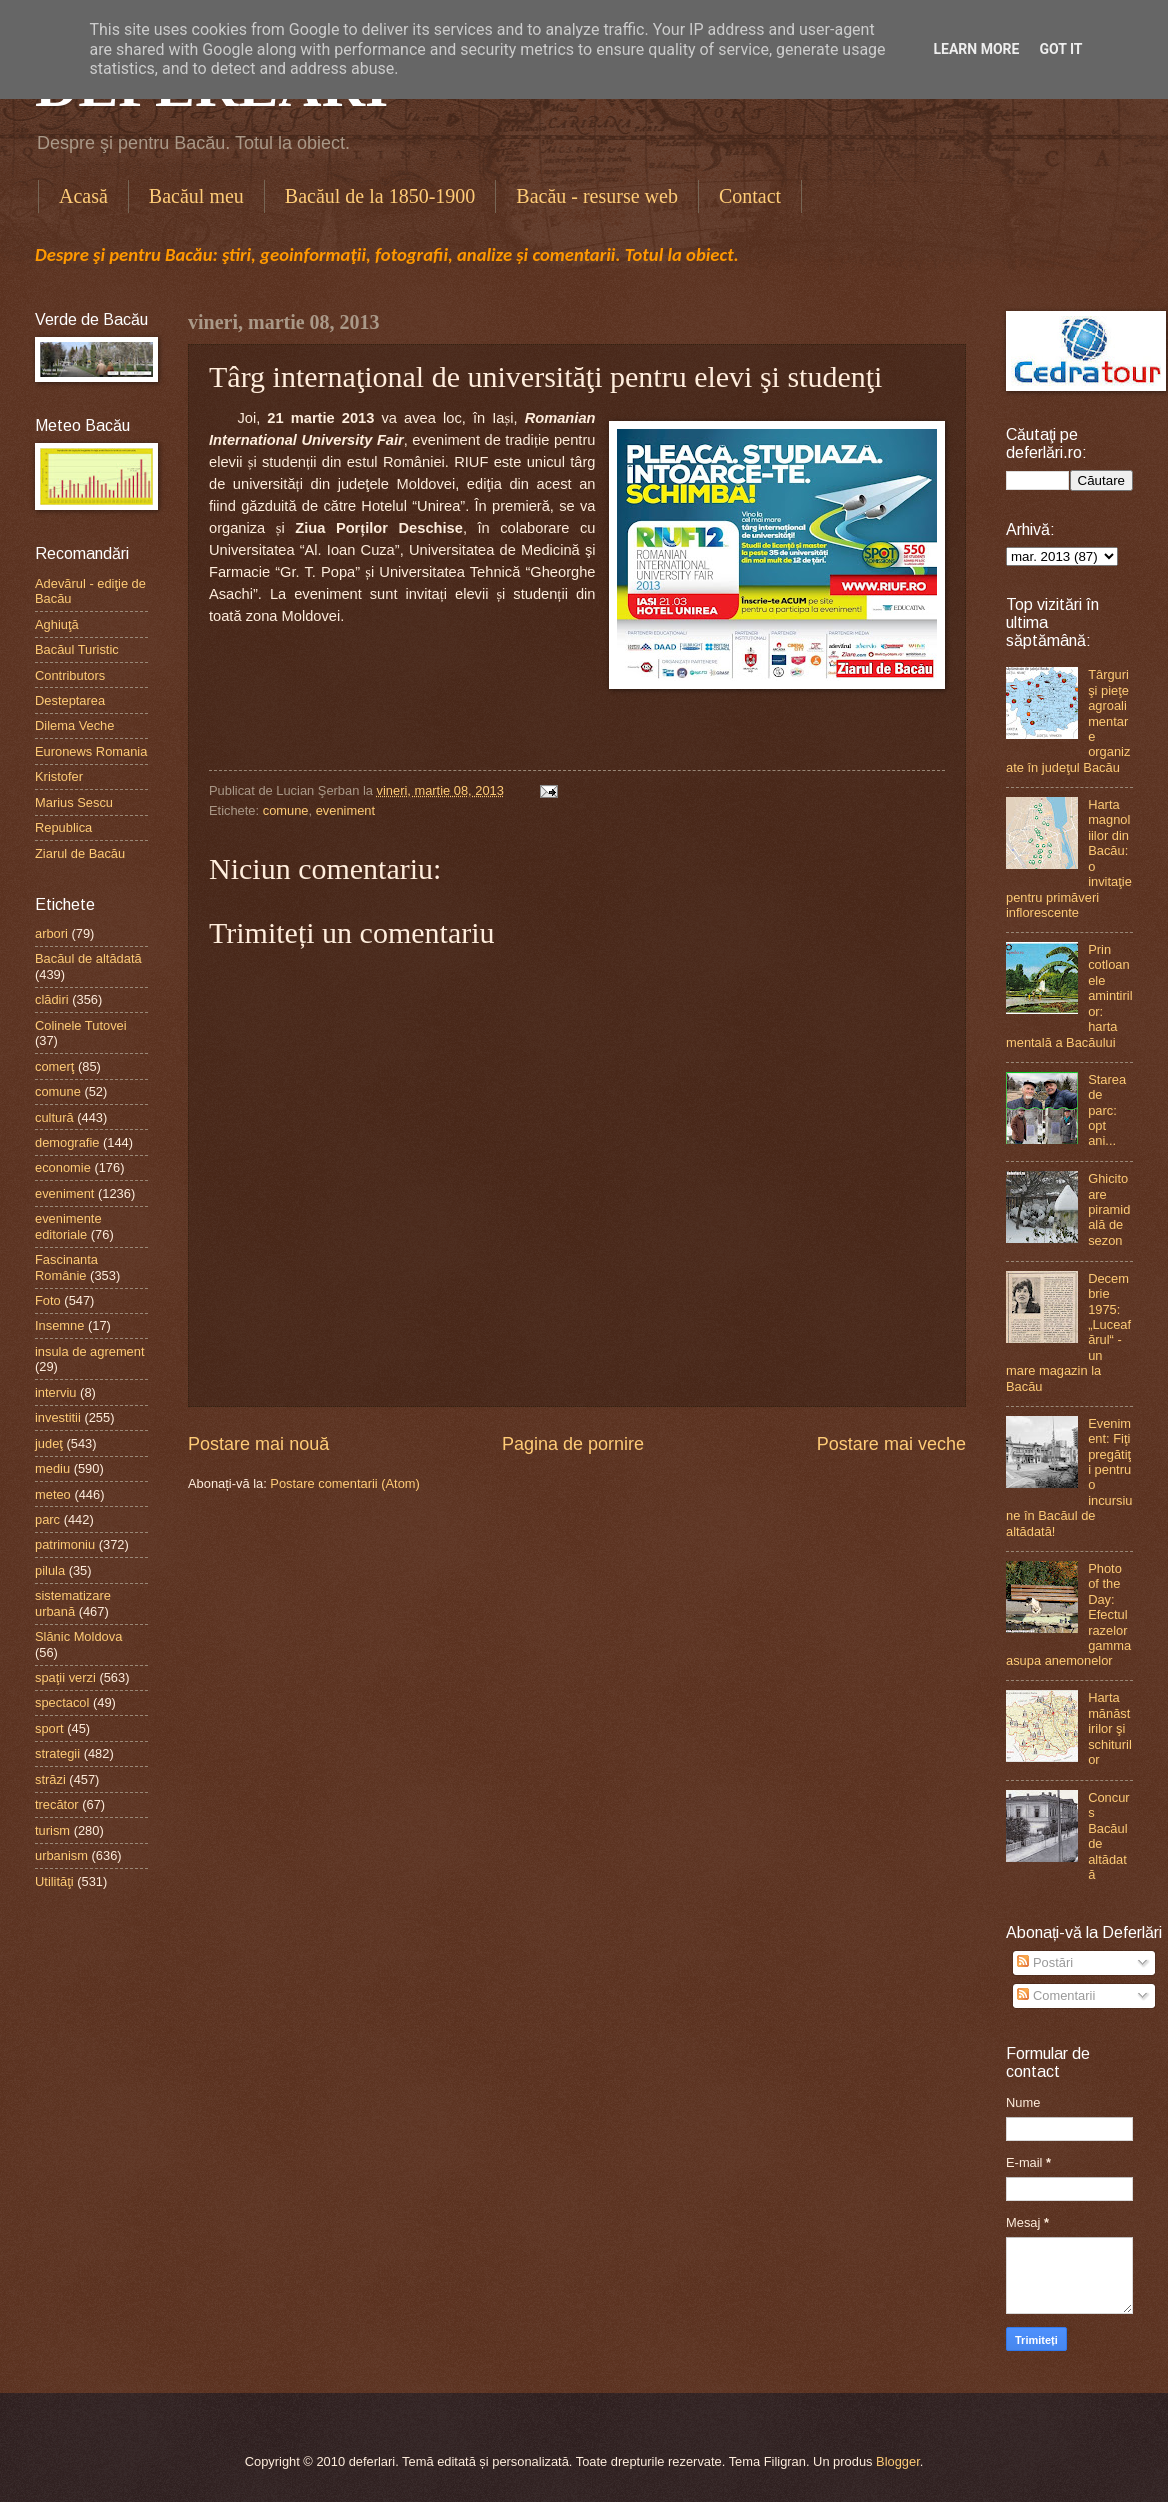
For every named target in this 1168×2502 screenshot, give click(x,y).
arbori (51, 933)
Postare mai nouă (258, 1444)
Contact (750, 196)
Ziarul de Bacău (80, 853)
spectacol (62, 1702)
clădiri (52, 999)
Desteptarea (70, 700)
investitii (58, 1417)
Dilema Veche (74, 725)
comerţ (54, 1066)
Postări (1045, 1962)
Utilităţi (54, 1881)
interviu (56, 1392)
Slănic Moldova (78, 1636)
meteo (53, 1494)
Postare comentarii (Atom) (345, 1483)
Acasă (83, 196)
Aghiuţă (57, 624)
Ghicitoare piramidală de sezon (1109, 1209)
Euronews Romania (91, 751)
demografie (67, 1142)
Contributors (70, 675)
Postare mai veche (891, 1444)
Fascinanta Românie (66, 1267)
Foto (48, 1300)
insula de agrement (90, 1351)
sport (49, 1728)
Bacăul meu (196, 196)
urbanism (61, 1855)
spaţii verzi (65, 1677)
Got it (1060, 49)
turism (52, 1830)
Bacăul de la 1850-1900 (380, 196)
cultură (54, 1117)
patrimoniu (65, 1544)
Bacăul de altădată (88, 958)
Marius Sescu (74, 802)
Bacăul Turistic (77, 649)
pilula (50, 1570)
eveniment (345, 810)
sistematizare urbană (73, 1603)
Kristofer (59, 776)
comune (286, 810)
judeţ (49, 1443)
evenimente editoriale (68, 1226)
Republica (63, 827)
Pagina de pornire (573, 1444)
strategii (57, 1753)
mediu (52, 1468)
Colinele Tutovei (81, 1025)
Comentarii (1056, 1995)
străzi (50, 1779)
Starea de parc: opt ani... (1107, 1110)
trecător (57, 1804)
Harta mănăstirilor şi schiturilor (1110, 1728)
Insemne (59, 1325)
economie (63, 1167)
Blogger (898, 2461)
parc (47, 1519)
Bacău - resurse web (597, 196)
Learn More (976, 49)
